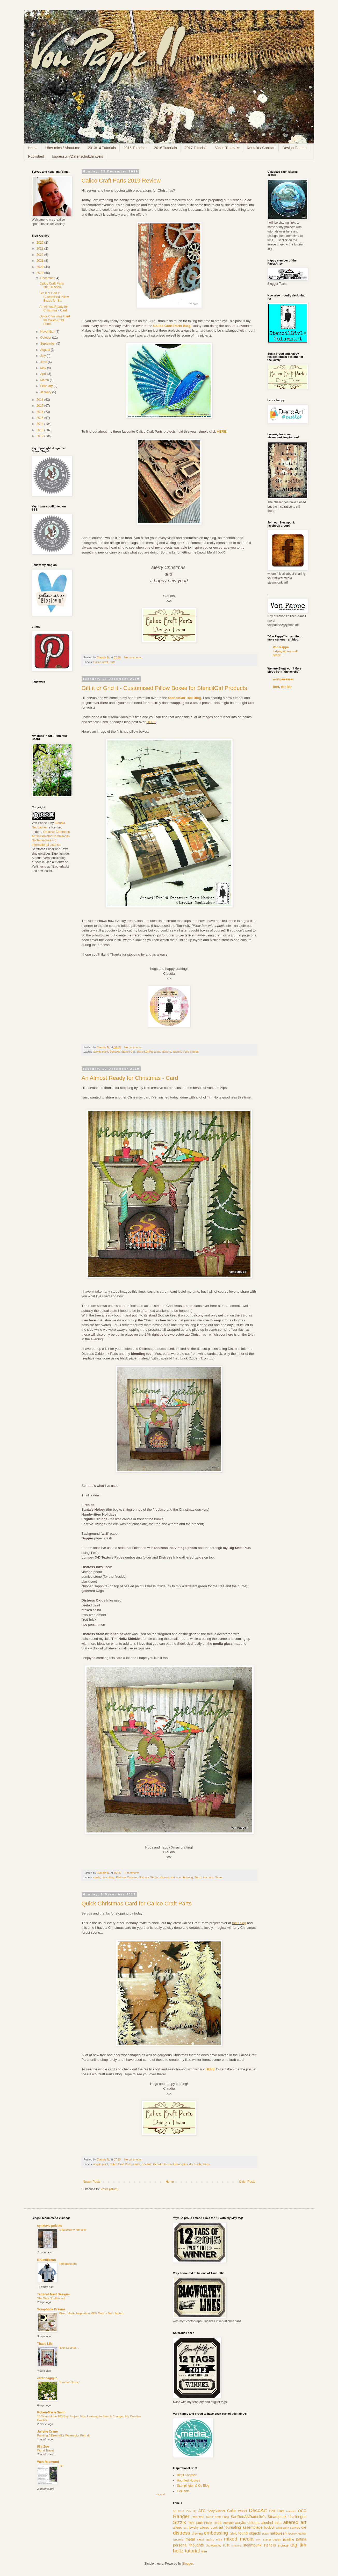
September (48, 343)
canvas (295, 2527)
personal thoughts (188, 2545)
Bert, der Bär (282, 687)
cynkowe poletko (49, 2226)
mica (219, 2539)
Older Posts (247, 2182)
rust (226, 2545)
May (43, 368)
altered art (294, 2522)
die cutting (108, 1877)
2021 (40, 261)
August (45, 350)
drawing (197, 2533)
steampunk (252, 2545)
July (43, 356)
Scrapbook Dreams (51, 2309)
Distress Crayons (126, 1877)
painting (288, 2539)
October (46, 337)
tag (293, 2545)
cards (96, 1877)
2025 (40, 242)
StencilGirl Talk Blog (184, 698)
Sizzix (198, 1877)
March (45, 380)
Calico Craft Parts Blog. (172, 326)
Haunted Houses (188, 2480)
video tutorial (190, 1051)
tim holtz (208, 1877)
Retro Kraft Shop (217, 2517)
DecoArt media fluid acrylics (170, 2164)
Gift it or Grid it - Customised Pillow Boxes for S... (54, 296)
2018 (40, 400)
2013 (40, 430)
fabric (233, 2533)
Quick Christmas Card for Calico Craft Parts (137, 1903)
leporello (178, 2539)
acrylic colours (247, 2523)
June (44, 362)
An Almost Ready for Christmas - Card (130, 1078)
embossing (186, 1877)
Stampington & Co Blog (193, 2485)
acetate (229, 2523)
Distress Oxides (149, 1877)
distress (181, 2533)
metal (190, 2539)
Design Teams (294, 148)
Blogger (187, 2563)
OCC (302, 2511)
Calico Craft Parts (104, 662)
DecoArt (115, 1051)
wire (204, 2551)
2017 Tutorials (196, 148)
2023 (40, 248)
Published (36, 156)
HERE (221, 431)
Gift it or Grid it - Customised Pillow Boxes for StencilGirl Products (164, 688)
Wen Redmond (48, 2462)
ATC (202, 2511)
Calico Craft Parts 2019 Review (121, 180)
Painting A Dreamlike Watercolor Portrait (63, 2435)
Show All (160, 2494)
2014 (40, 424)
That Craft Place (200, 2523)
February (46, 386)
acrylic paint (100, 1051)
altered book (209, 2527)
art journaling (230, 2527)
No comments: (133, 657)
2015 (40, 418)
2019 (40, 273)
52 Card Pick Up (185, 2511)
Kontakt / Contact (261, 148)
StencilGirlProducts (148, 1051)
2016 (40, 412)
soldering (237, 2545)
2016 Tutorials (165, 148)
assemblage (252, 2527)
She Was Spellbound (51, 2298)
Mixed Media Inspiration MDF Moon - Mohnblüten (91, 2313)
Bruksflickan (46, 2260)
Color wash (237, 2511)
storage (283, 2545)
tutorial (176, 1051)
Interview (291, 2511)
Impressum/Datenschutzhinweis (77, 156)
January (46, 392)
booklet (269, 2527)
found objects (249, 2533)
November (47, 331)
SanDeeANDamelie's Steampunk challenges (268, 2517)
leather (302, 2533)
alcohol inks (271, 2523)
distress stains (169, 1877)
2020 (40, 267)
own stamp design (268, 2539)
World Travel (45, 2450)
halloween (278, 2533)
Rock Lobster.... (69, 2347)
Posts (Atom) (109, 2189)
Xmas (218, 1877)
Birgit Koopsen (187, 2475)
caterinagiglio (47, 2378)
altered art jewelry (186, 2527)
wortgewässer (283, 679)
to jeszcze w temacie (72, 2229)
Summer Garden (70, 2382)
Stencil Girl (128, 1051)
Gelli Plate (276, 2511)
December (47, 278)
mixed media (239, 2539)
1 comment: (132, 1872)
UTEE (217, 2523)
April (43, 374)
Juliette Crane (47, 2431)
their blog (239, 1923)
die (303, 2527)
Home (33, 148)
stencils (166, 1051)
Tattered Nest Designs (53, 2294)
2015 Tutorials (135, 148)
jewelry (292, 2533)
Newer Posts (91, 2182)
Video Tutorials (227, 148)
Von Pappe (281, 647)
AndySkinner (216, 2511)
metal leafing (205, 2539)
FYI (61, 2465)
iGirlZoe (43, 2446)
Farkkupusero (68, 2263)
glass (265, 2533)
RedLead (198, 2517)
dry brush (195, 2164)
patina (301, 2539)
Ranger (181, 2516)
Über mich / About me (62, 148)
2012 (40, 436)
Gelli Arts (183, 2491)
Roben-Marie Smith (51, 2412)
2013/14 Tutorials (102, 148)
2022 (40, 255)
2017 (40, 405)
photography (213, 2545)
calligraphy (282, 2527)
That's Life (45, 2344)
